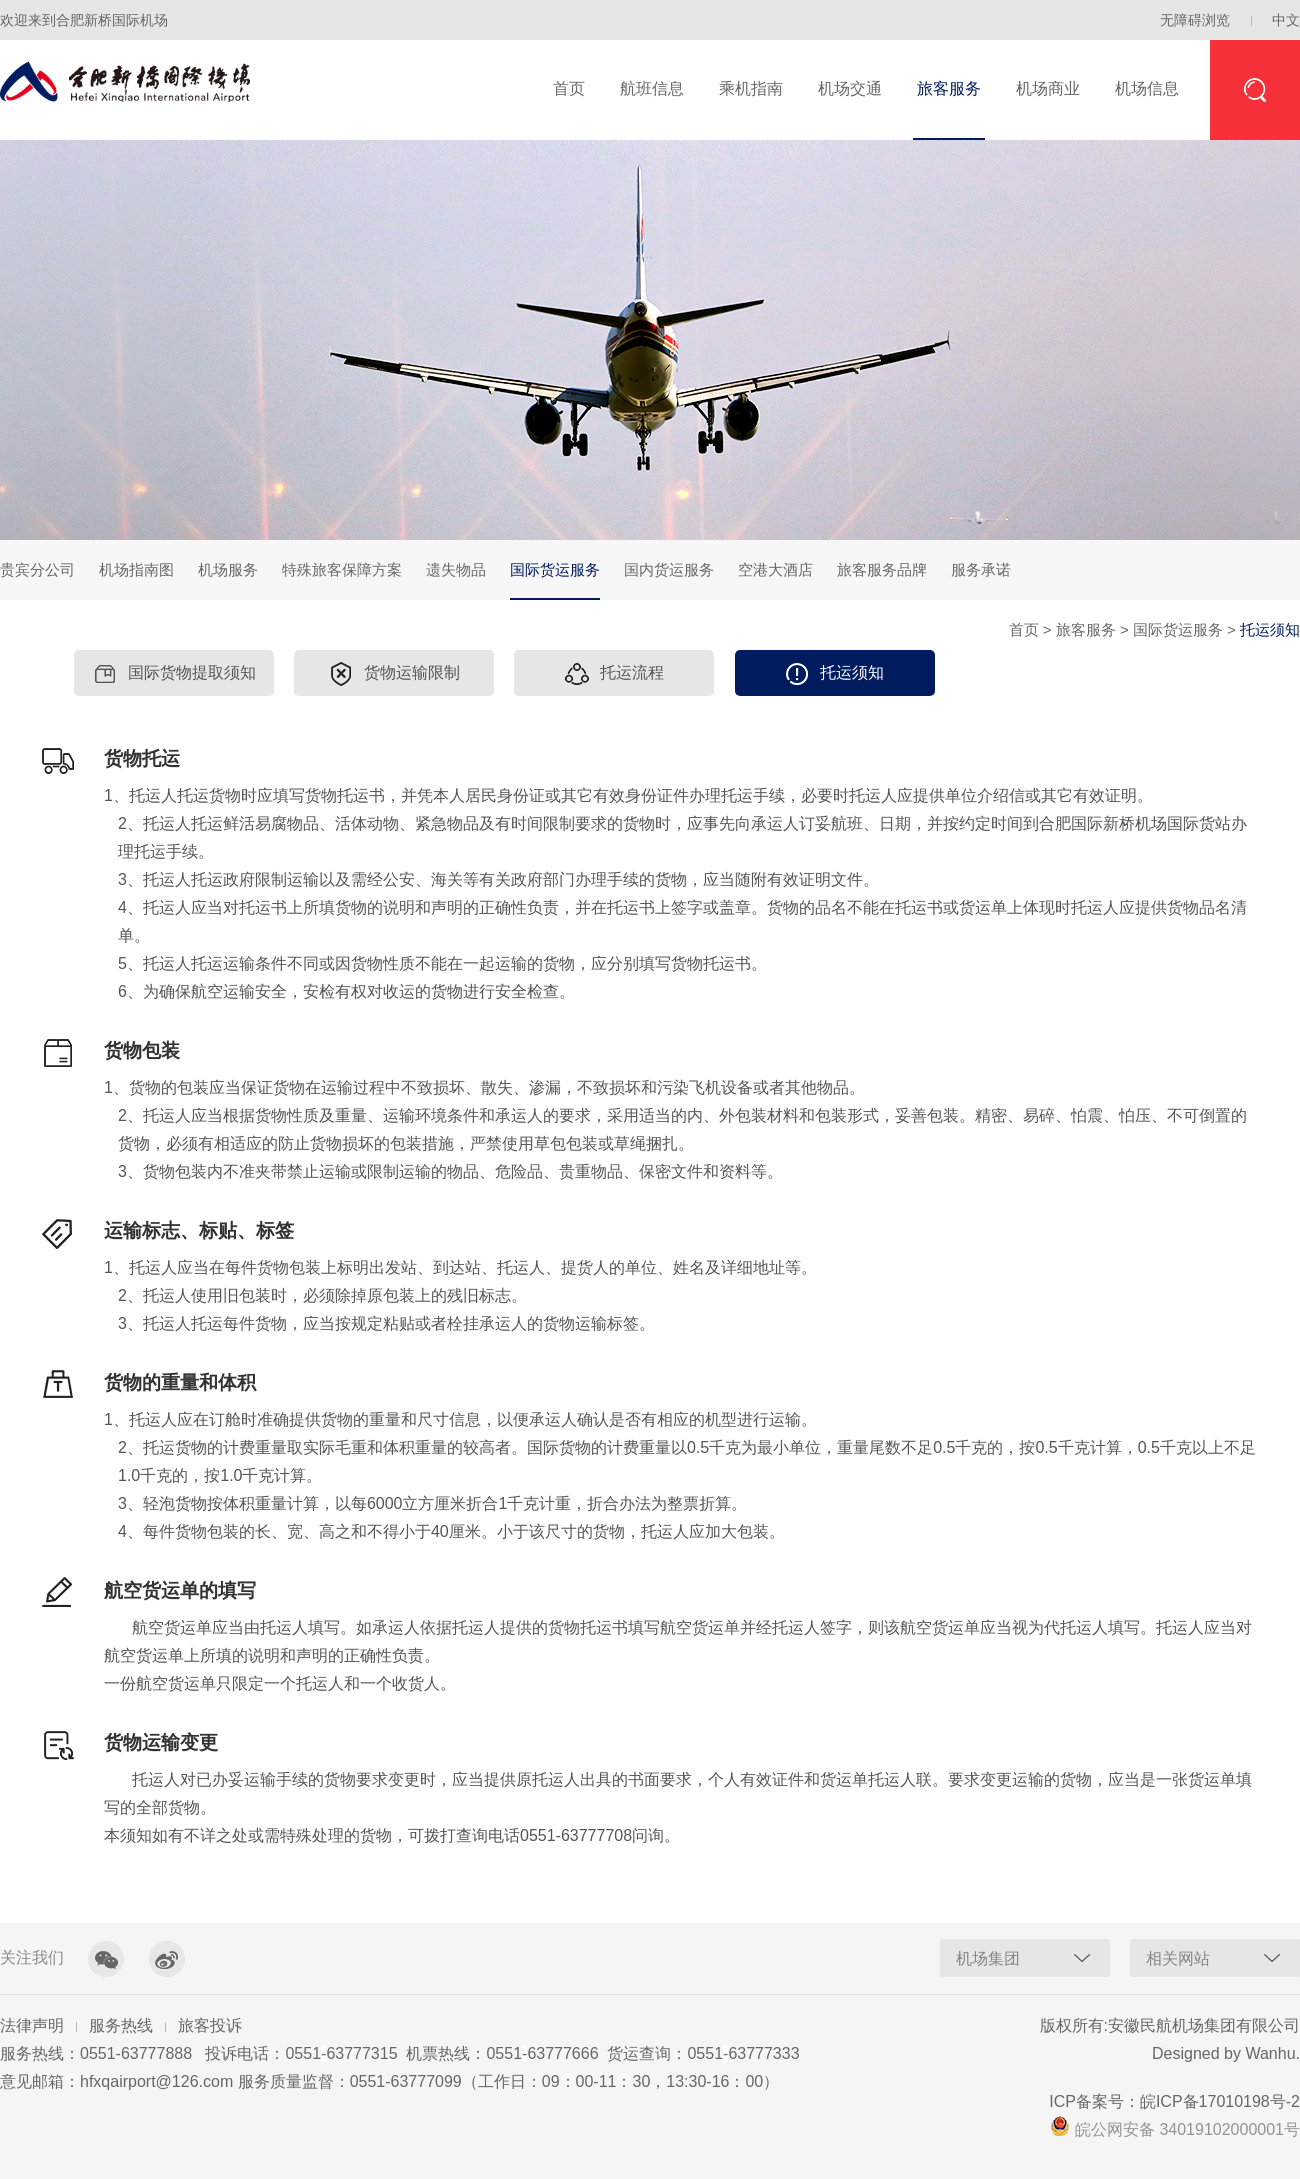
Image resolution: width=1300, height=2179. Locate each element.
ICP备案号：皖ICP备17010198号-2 (1174, 2101)
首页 (569, 88)
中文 (1286, 20)
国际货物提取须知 (174, 674)
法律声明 (32, 2025)
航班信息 (652, 88)
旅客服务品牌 (882, 569)
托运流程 (614, 674)
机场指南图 (136, 569)
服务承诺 (981, 569)
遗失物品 (456, 569)
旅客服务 (949, 88)
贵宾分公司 (37, 569)
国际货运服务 (555, 580)
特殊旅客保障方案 (342, 569)
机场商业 (1048, 88)
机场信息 (1147, 88)
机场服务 (228, 569)
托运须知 (834, 674)
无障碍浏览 (1195, 20)
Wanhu (1270, 2053)
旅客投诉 (210, 2025)
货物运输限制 (394, 674)
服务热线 (121, 2025)
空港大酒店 (775, 569)
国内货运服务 (669, 569)
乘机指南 (751, 88)
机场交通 (850, 88)
